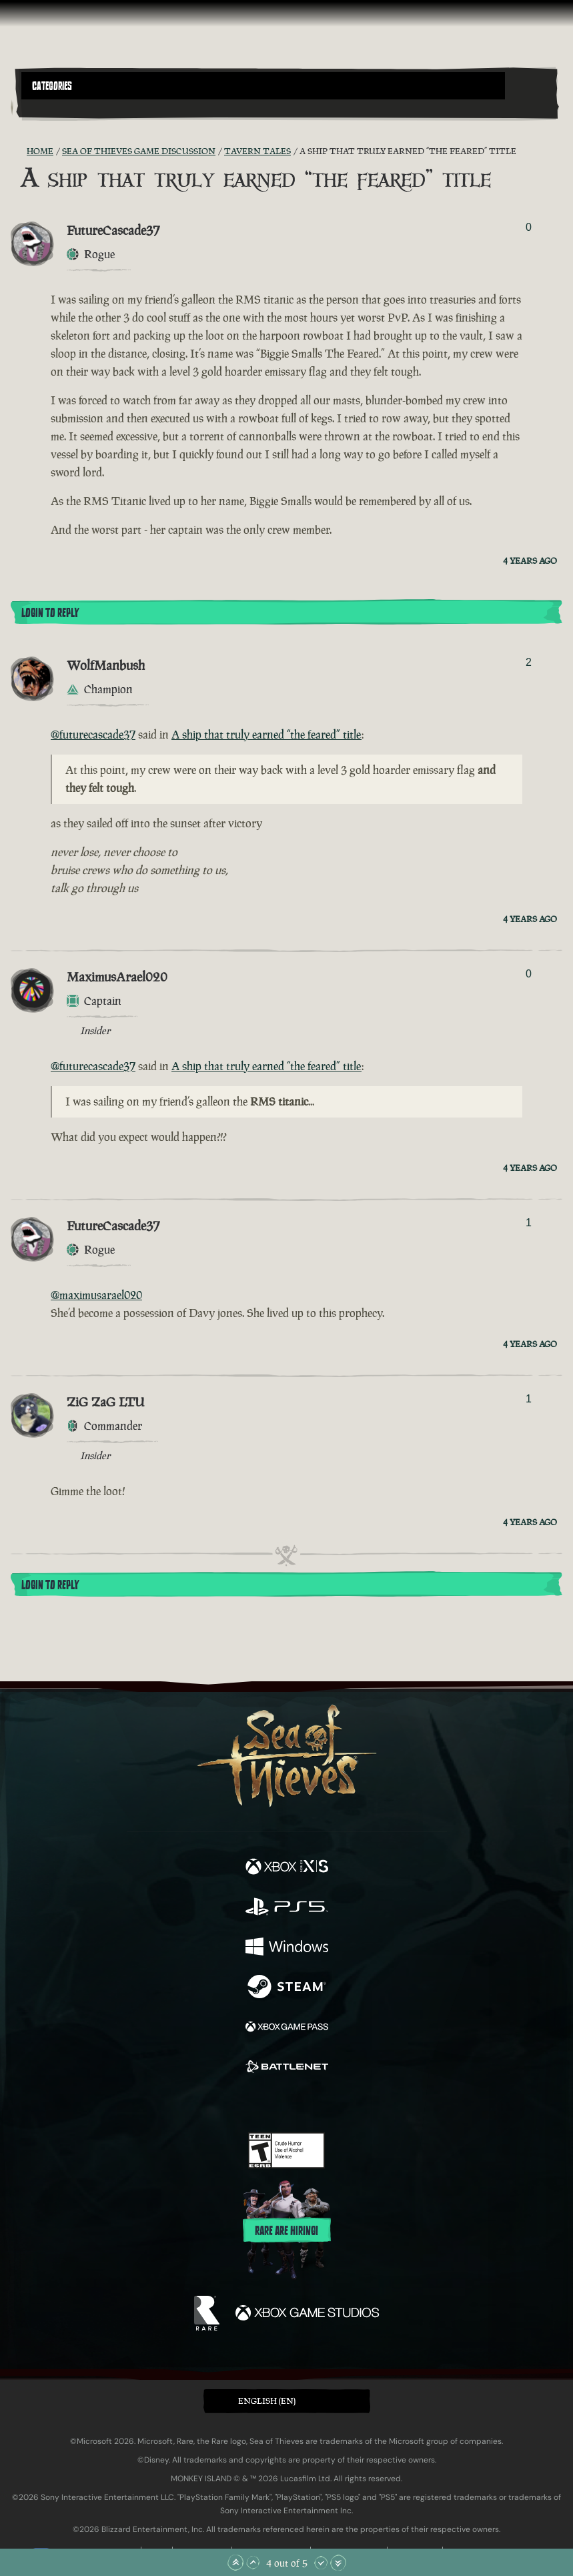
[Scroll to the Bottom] (338, 2563)
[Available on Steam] (287, 1988)
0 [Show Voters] (529, 227)
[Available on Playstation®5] (287, 1908)
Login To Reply (50, 613)
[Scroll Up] (252, 2562)
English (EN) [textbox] (267, 2401)
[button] (263, 85)
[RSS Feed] (19, 151)
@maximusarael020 (96, 1295)
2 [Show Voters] (529, 662)
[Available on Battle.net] (287, 2068)
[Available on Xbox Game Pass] (287, 2028)
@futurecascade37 (93, 734)
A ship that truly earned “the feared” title (266, 734)
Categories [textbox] (52, 86)
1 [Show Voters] (529, 1222)
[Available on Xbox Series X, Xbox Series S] (287, 1868)
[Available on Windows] (287, 1948)
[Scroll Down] (321, 2562)
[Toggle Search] (42, 107)
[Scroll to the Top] (235, 2563)
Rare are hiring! (286, 2231)
